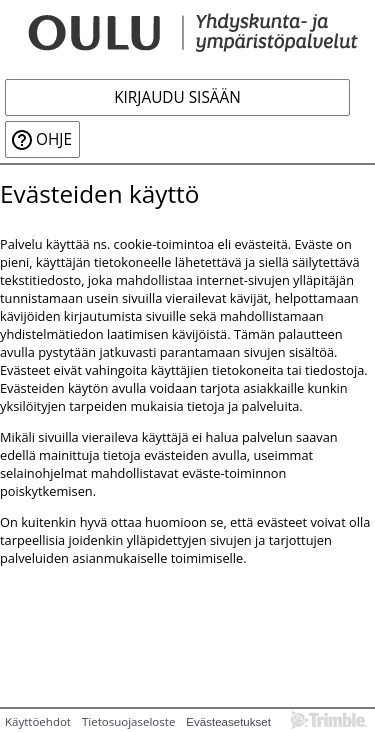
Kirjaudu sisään (177, 97)
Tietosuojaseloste (128, 721)
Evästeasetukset (228, 722)
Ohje (54, 139)
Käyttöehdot (38, 721)
